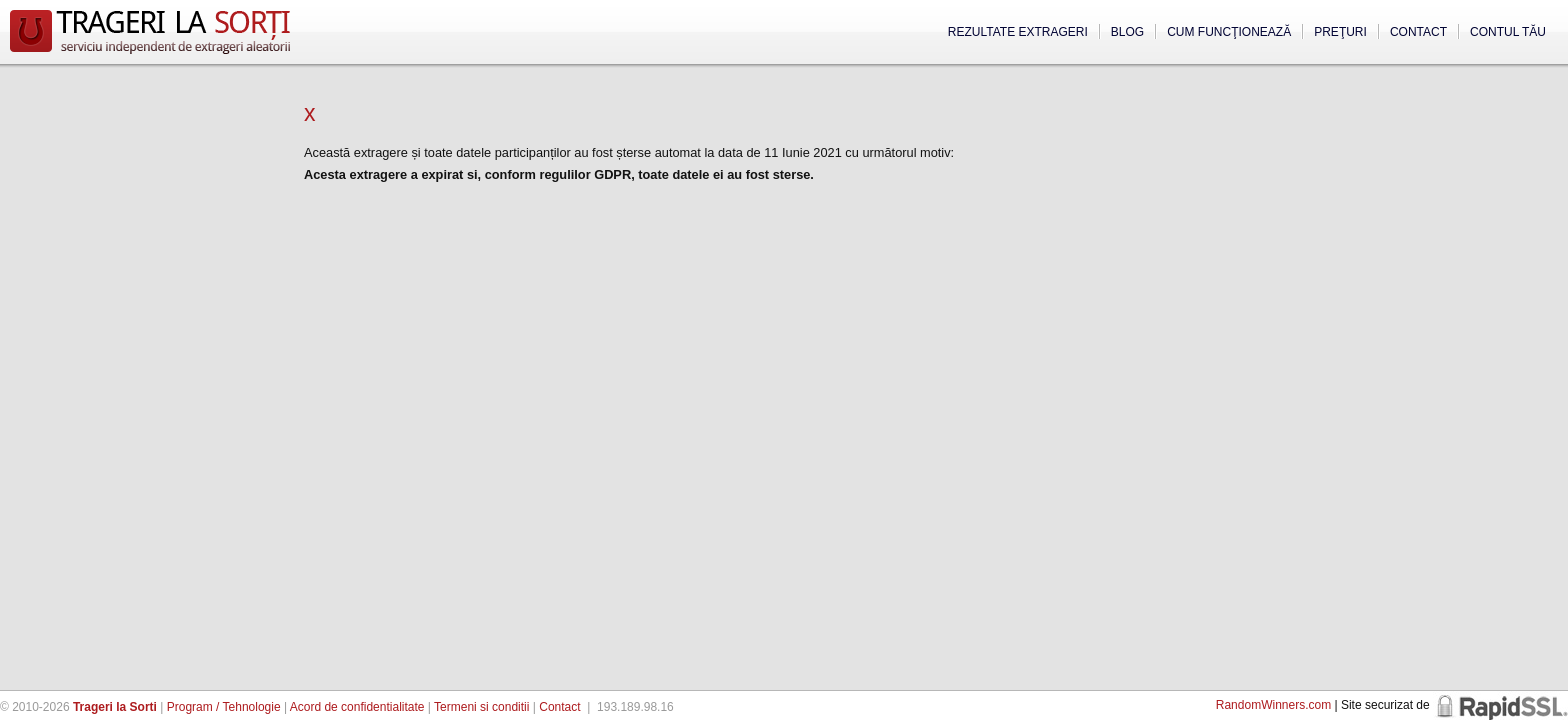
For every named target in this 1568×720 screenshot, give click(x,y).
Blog (1127, 32)
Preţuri (1340, 32)
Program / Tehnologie (224, 707)
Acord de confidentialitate (357, 707)
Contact (1418, 32)
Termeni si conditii (481, 707)
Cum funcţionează (1229, 32)
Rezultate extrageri (1018, 32)
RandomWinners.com (1273, 705)
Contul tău (1508, 32)
